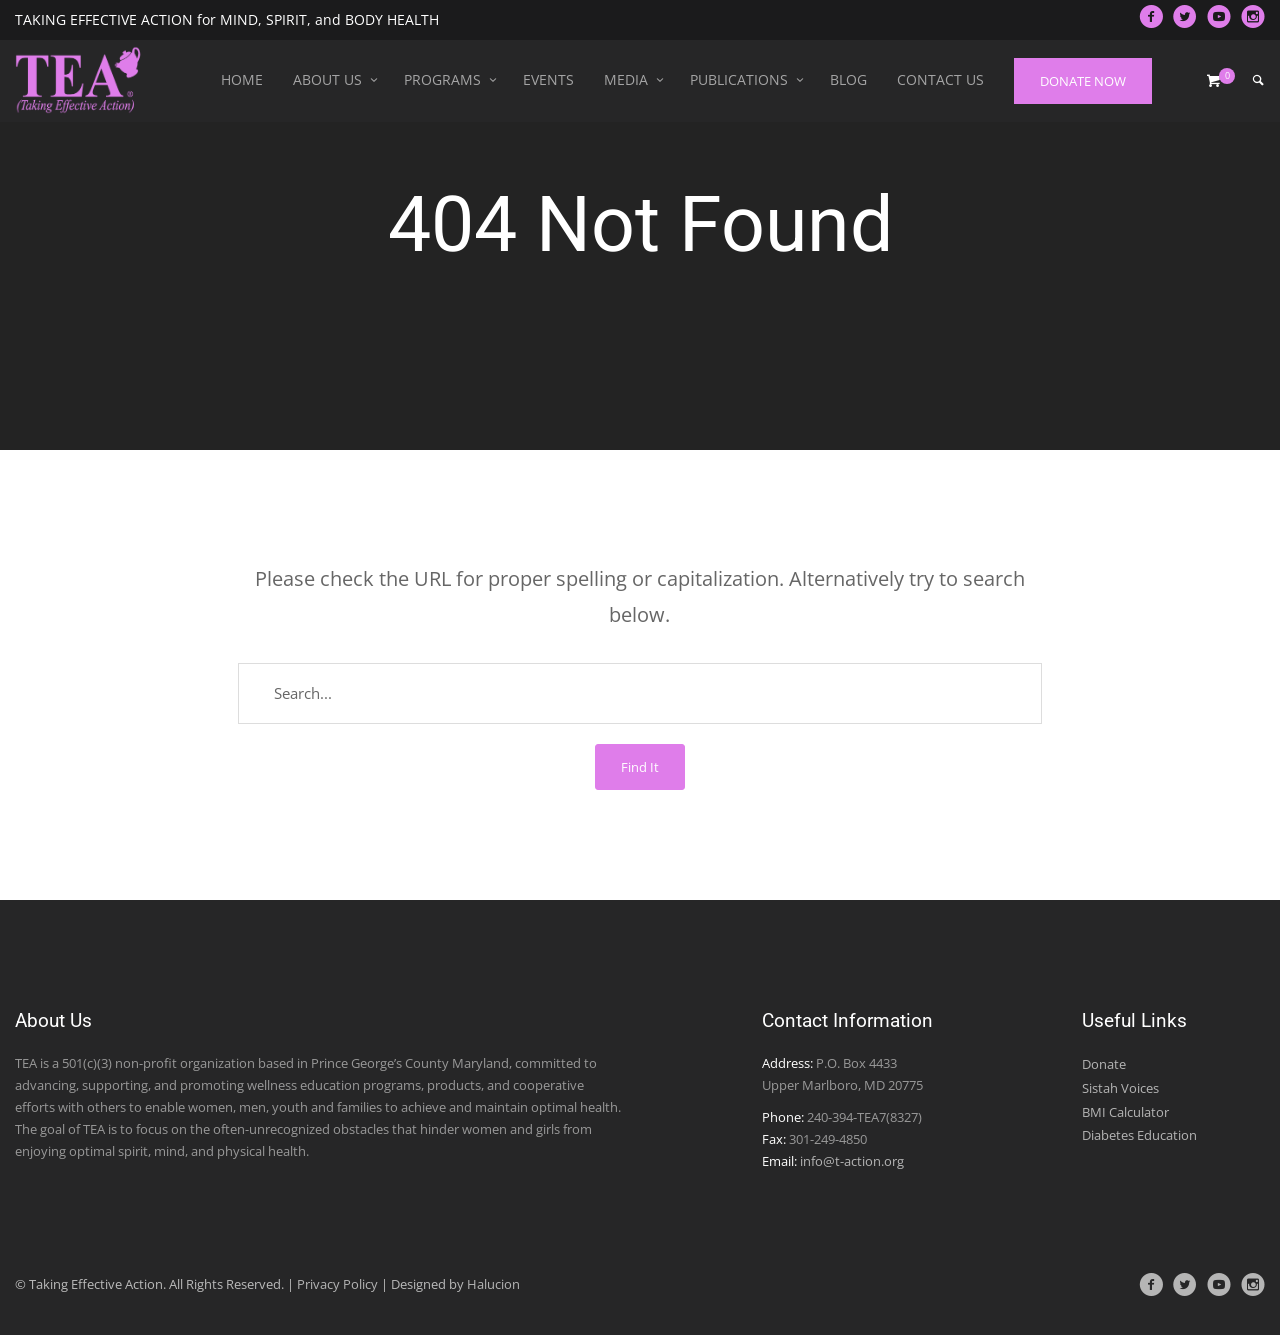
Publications (739, 79)
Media (626, 79)
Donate (1104, 1064)
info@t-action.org (852, 1161)
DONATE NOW (1083, 81)
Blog (848, 79)
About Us (327, 79)
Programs (442, 79)
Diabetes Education (1139, 1135)
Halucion (493, 1284)
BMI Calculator (1125, 1112)
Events (548, 79)
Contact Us (940, 79)
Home (242, 79)
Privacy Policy (337, 1284)
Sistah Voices (1120, 1088)
